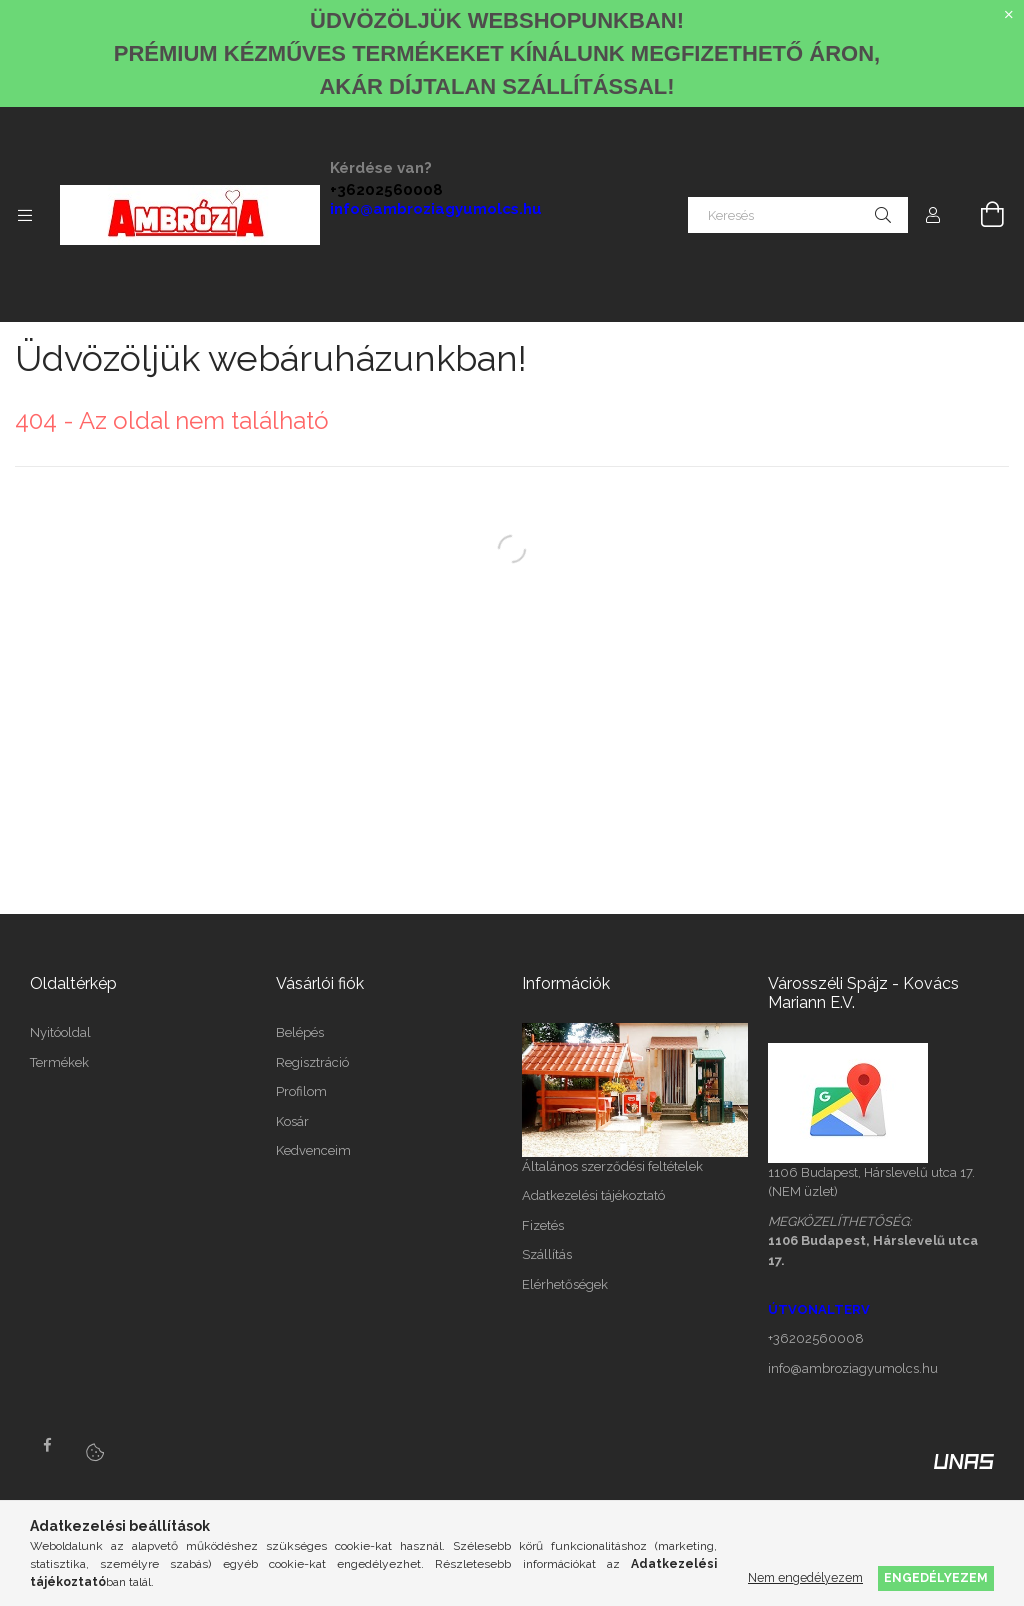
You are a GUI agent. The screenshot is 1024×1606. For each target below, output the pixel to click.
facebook (47, 1445)
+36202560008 (386, 190)
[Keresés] (798, 215)
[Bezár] (1009, 15)
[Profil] (933, 215)
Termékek (59, 1062)
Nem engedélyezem (805, 1577)
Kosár (292, 1121)
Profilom (301, 1091)
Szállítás (547, 1254)
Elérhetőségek (565, 1284)
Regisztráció (312, 1062)
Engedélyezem (936, 1577)
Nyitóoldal (60, 1032)
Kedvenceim (313, 1150)
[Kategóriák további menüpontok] (25, 215)
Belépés (300, 1032)
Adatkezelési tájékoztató (593, 1195)
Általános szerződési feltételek (612, 1166)
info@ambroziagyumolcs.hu (436, 209)
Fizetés (543, 1225)
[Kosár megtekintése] (981, 215)
